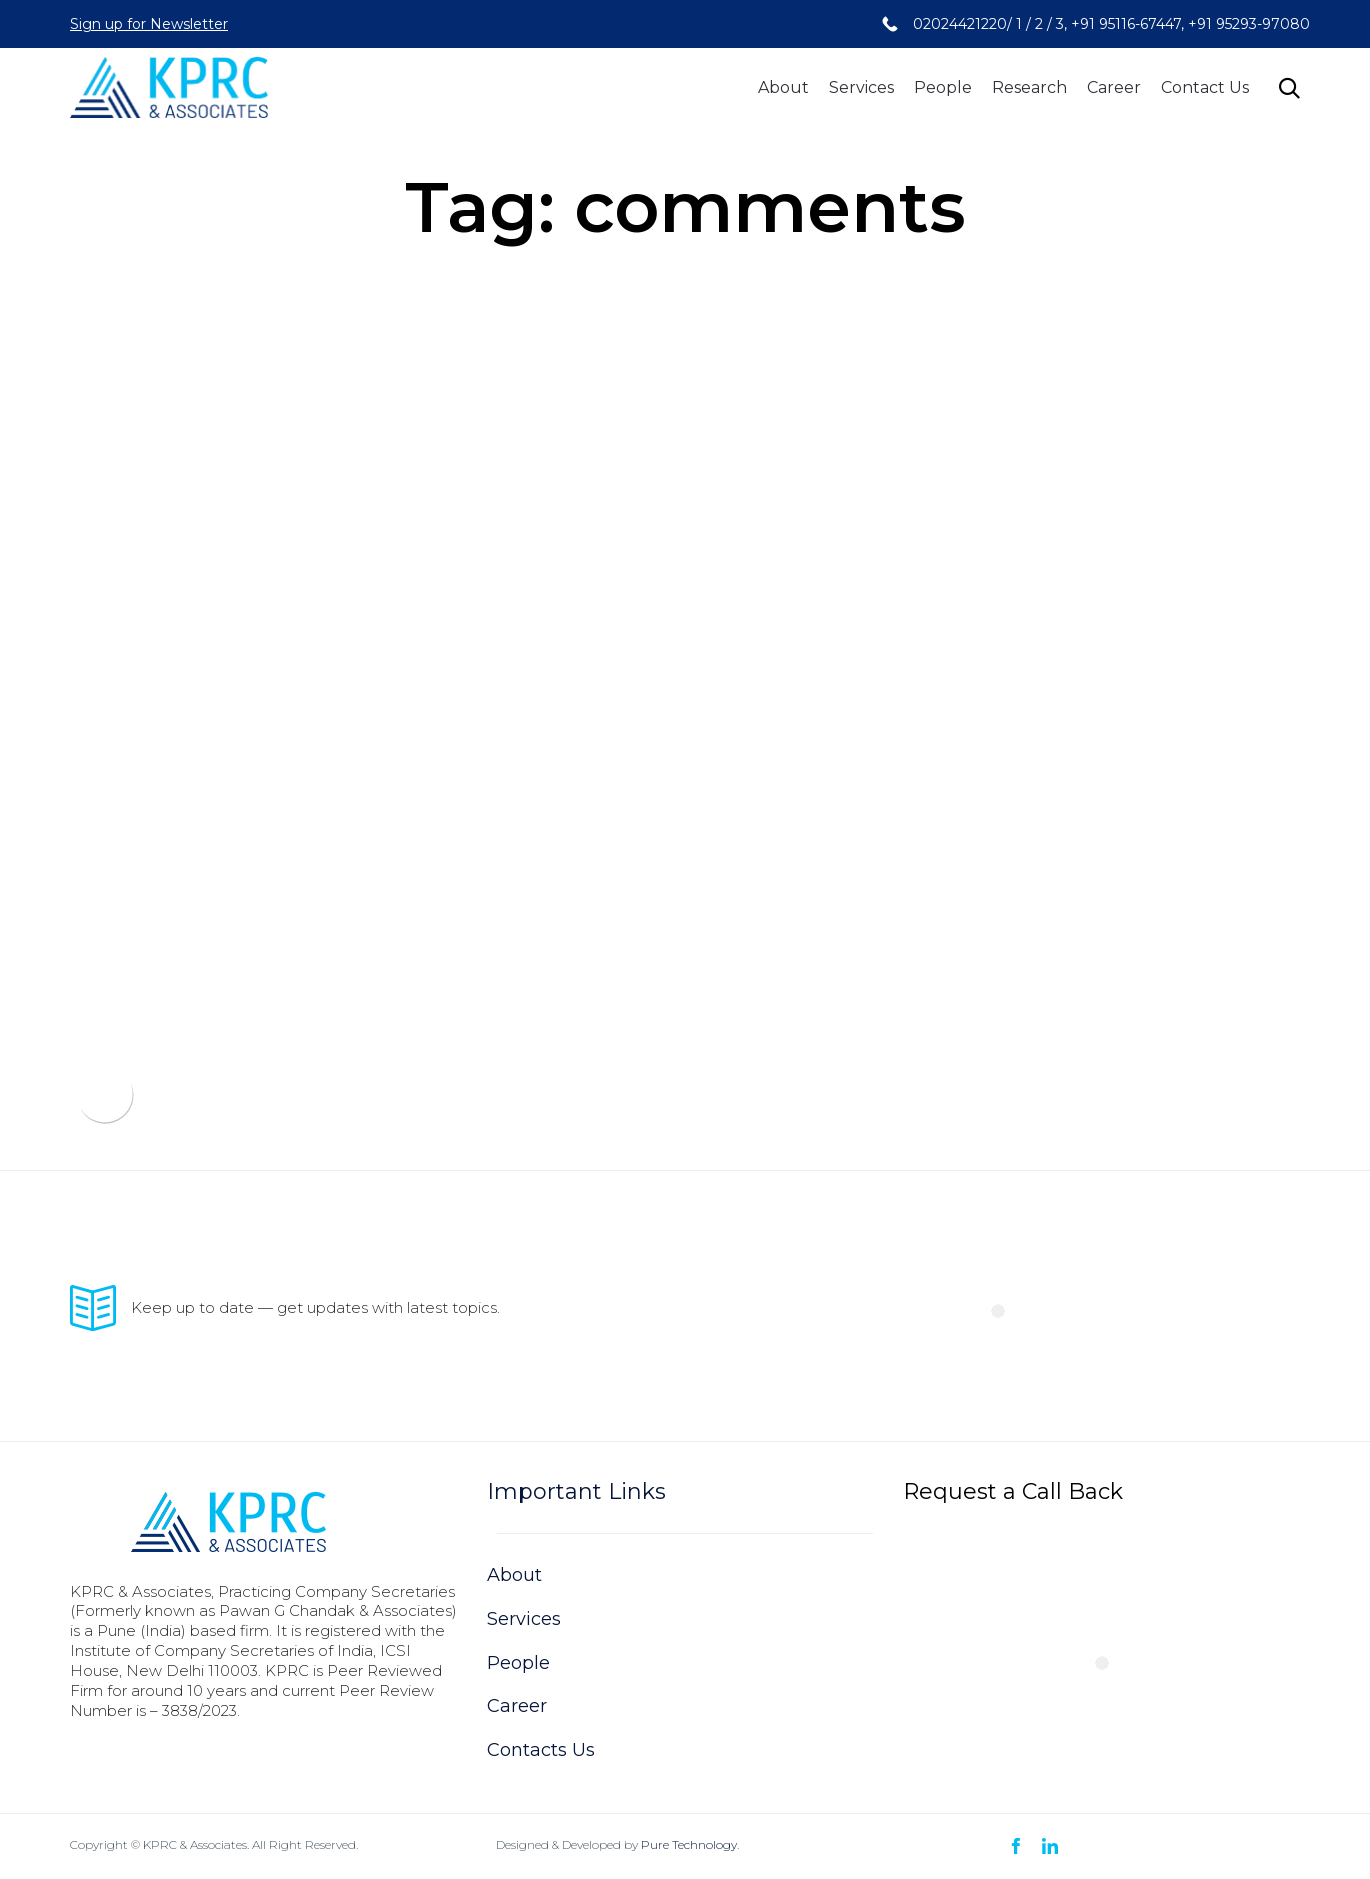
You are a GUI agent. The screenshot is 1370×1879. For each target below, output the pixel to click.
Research (1029, 87)
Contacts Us (541, 1750)
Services (861, 87)
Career (1114, 87)
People (943, 87)
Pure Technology (689, 1844)
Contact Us (1205, 87)
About (783, 87)
